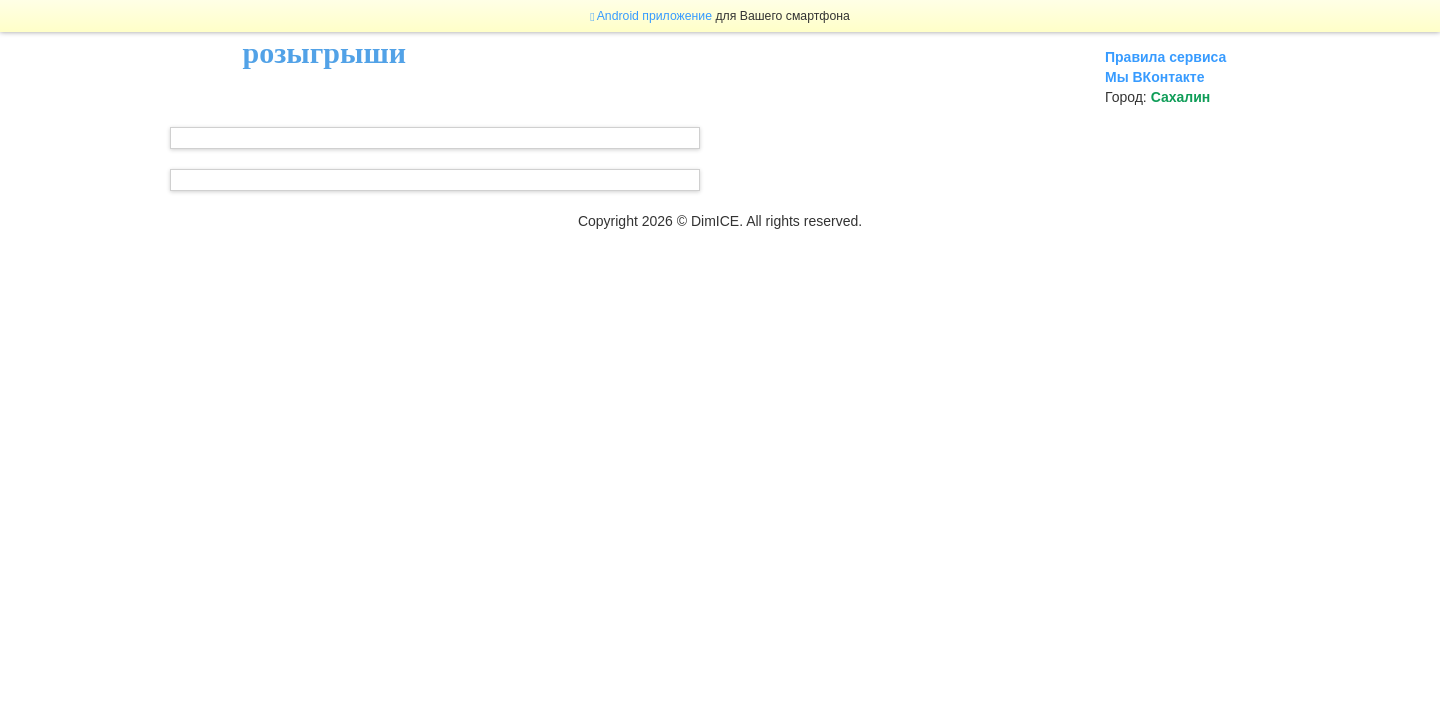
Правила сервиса (1165, 57)
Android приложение (651, 16)
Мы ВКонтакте (1154, 77)
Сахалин (1181, 97)
